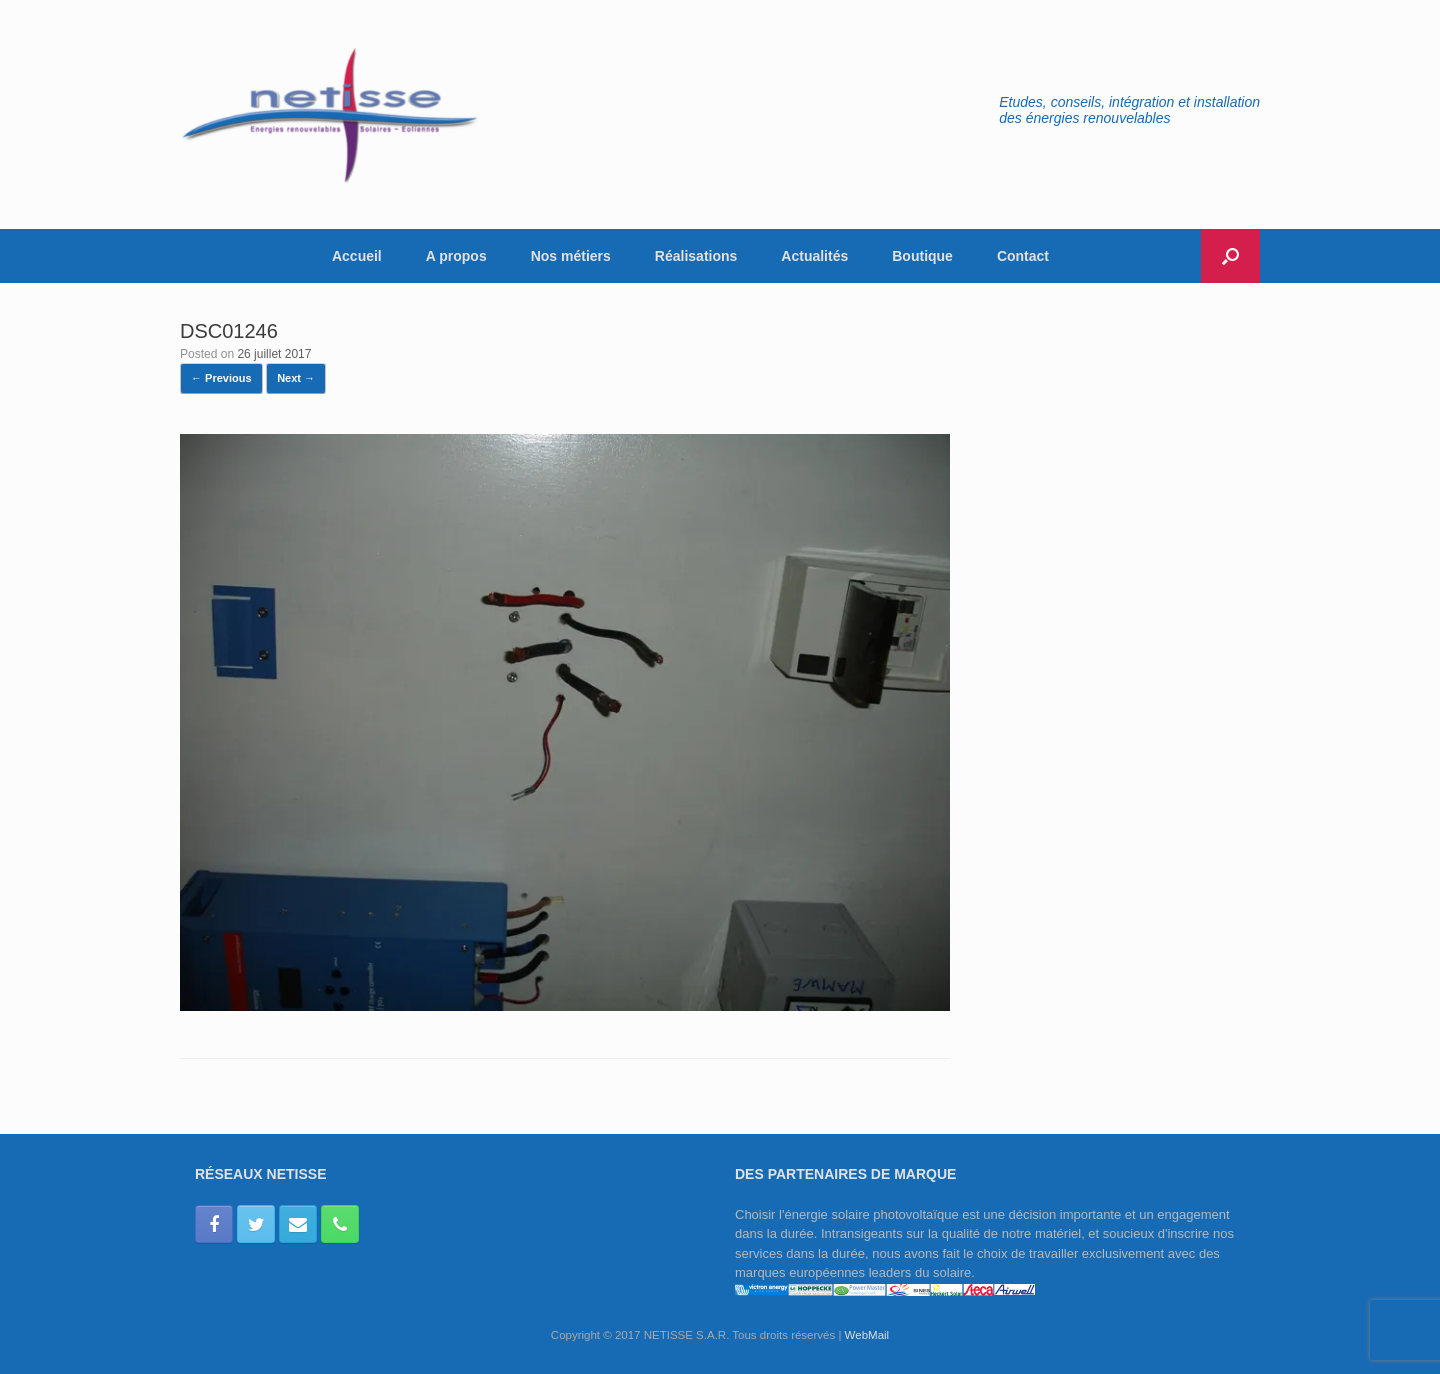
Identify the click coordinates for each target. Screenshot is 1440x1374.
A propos (456, 256)
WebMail (867, 1335)
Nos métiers (571, 256)
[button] (1230, 256)
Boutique (922, 256)
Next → (296, 378)
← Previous (221, 378)
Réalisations (696, 256)
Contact (1023, 256)
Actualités (814, 256)
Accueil (357, 256)
